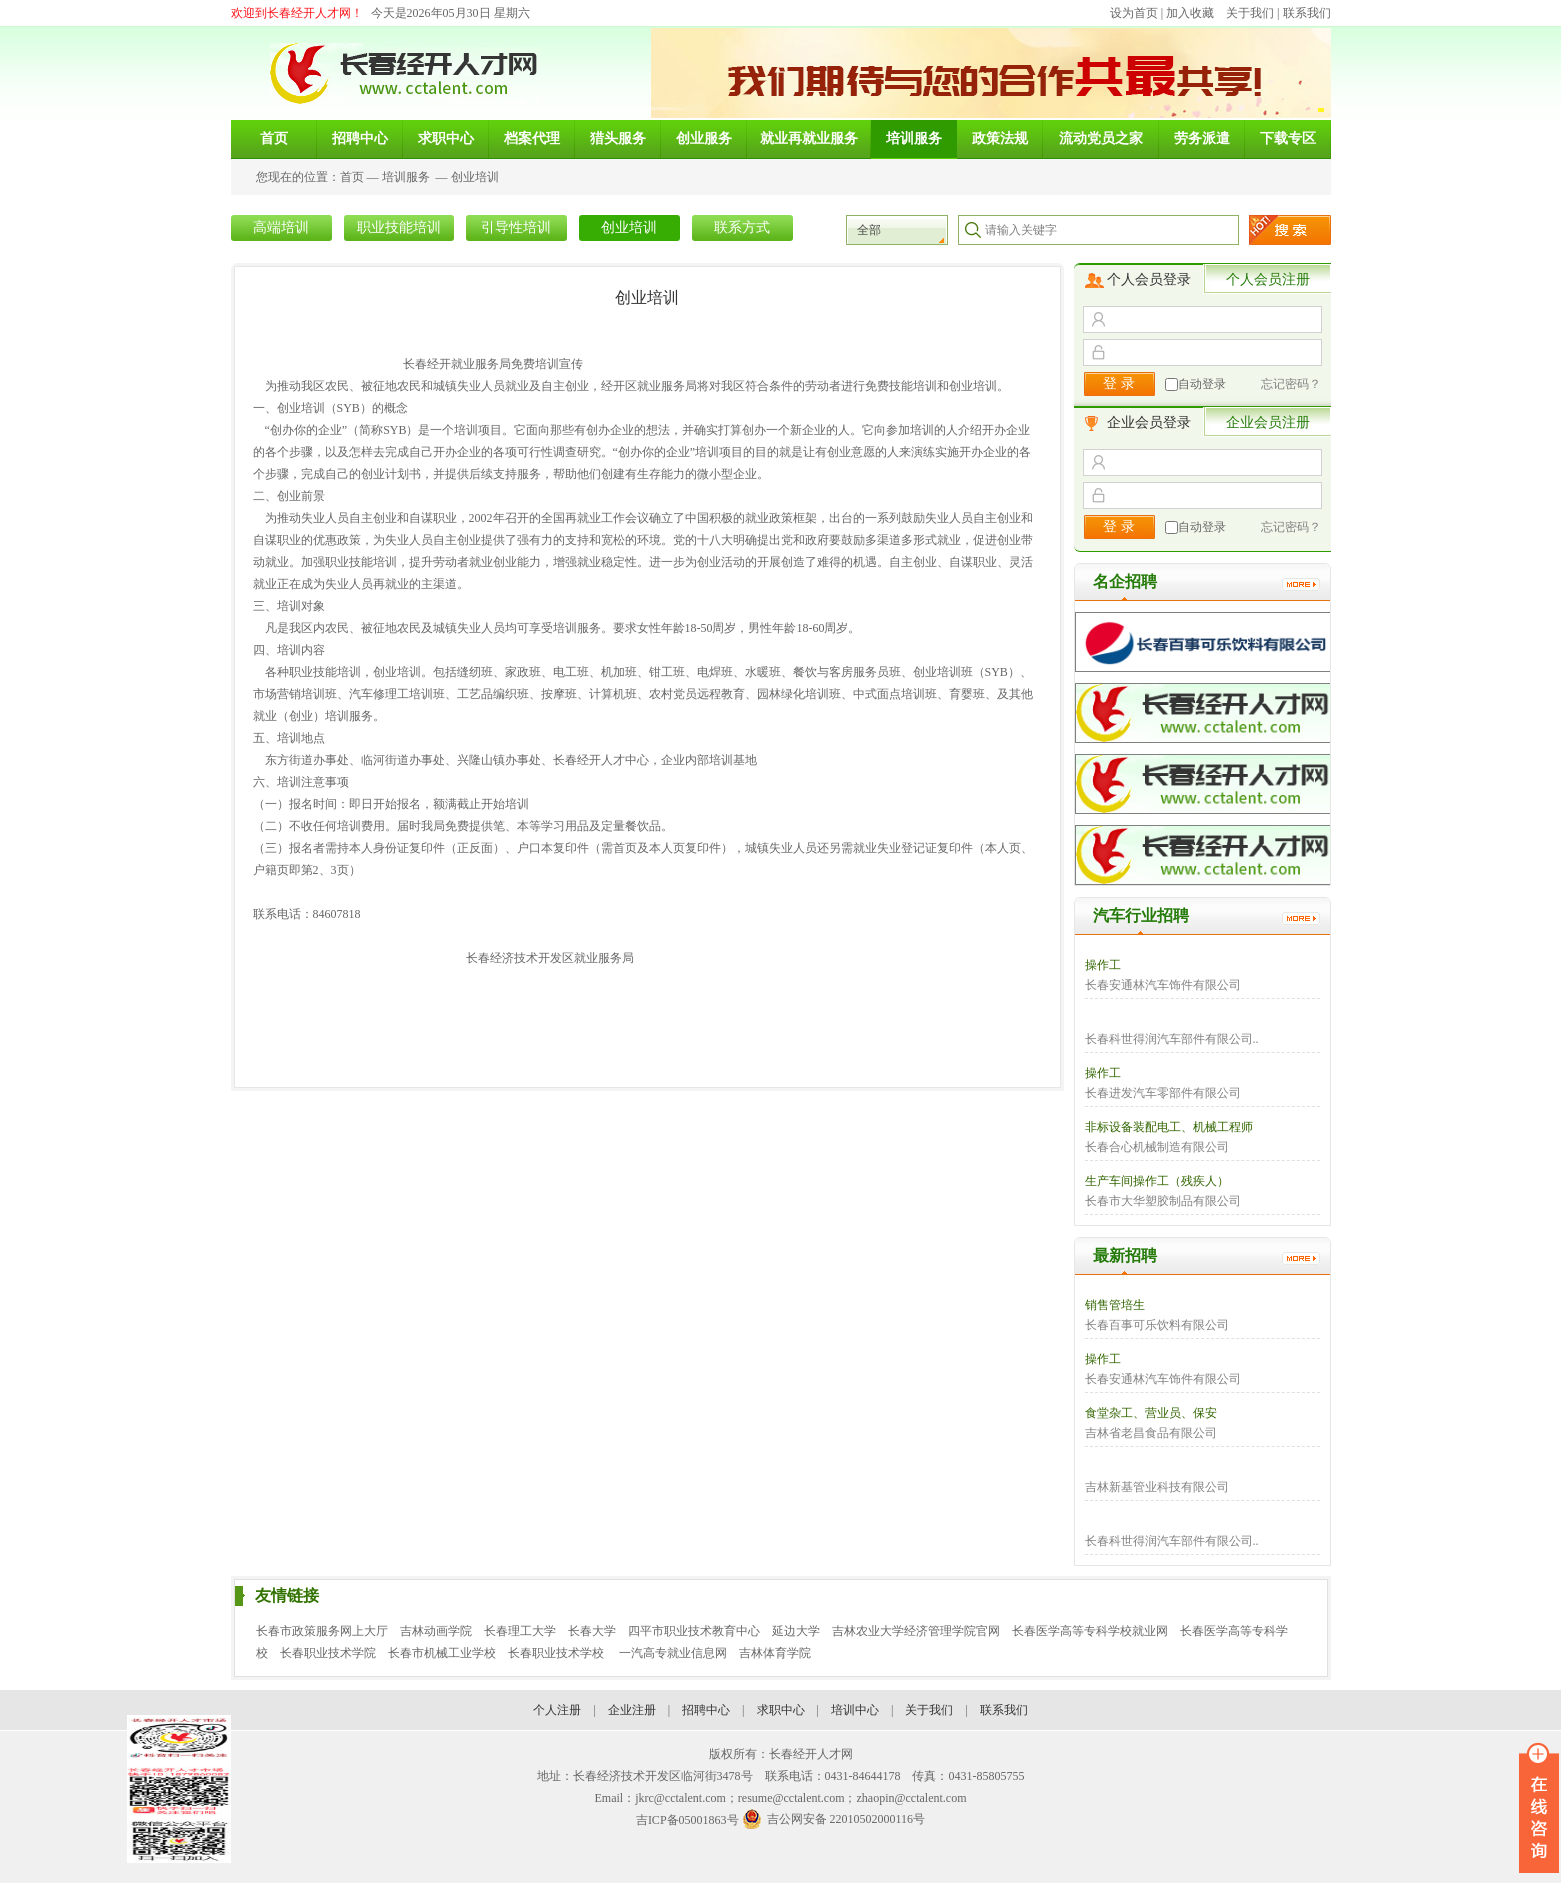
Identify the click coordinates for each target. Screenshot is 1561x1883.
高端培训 (281, 227)
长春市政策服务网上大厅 (322, 1631)
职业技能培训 (399, 227)
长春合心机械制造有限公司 (1157, 1147)
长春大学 (592, 1631)
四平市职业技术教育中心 (694, 1631)
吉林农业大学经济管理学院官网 (916, 1631)
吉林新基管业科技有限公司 (1157, 1487)
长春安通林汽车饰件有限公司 (1163, 985)
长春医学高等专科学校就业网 (1090, 1631)
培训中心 (855, 1710)
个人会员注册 (1268, 279)
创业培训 (475, 177)
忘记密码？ (1291, 384)
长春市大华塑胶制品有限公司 (1163, 1201)
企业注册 (632, 1710)
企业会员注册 (1268, 422)
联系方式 (742, 227)
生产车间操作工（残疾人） (1157, 1181)
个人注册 (557, 1710)
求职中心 (781, 1710)
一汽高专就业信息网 (673, 1653)
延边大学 (796, 1631)
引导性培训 (516, 227)
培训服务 (406, 177)
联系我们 (1307, 13)
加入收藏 (1190, 13)
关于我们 (1250, 13)
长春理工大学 (520, 1631)
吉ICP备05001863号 (687, 1820)
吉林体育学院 (775, 1653)
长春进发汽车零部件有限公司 (1163, 1093)
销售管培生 (1115, 1305)
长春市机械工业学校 (442, 1653)
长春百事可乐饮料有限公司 (1157, 1325)
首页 (352, 177)
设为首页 (1134, 13)
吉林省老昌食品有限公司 (1151, 1433)
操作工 (1103, 965)
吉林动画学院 (436, 1631)
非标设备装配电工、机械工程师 (1169, 1127)
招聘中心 (706, 1710)
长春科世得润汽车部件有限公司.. (1172, 1039)
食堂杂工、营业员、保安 (1151, 1413)
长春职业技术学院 (328, 1653)
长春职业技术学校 (557, 1653)
